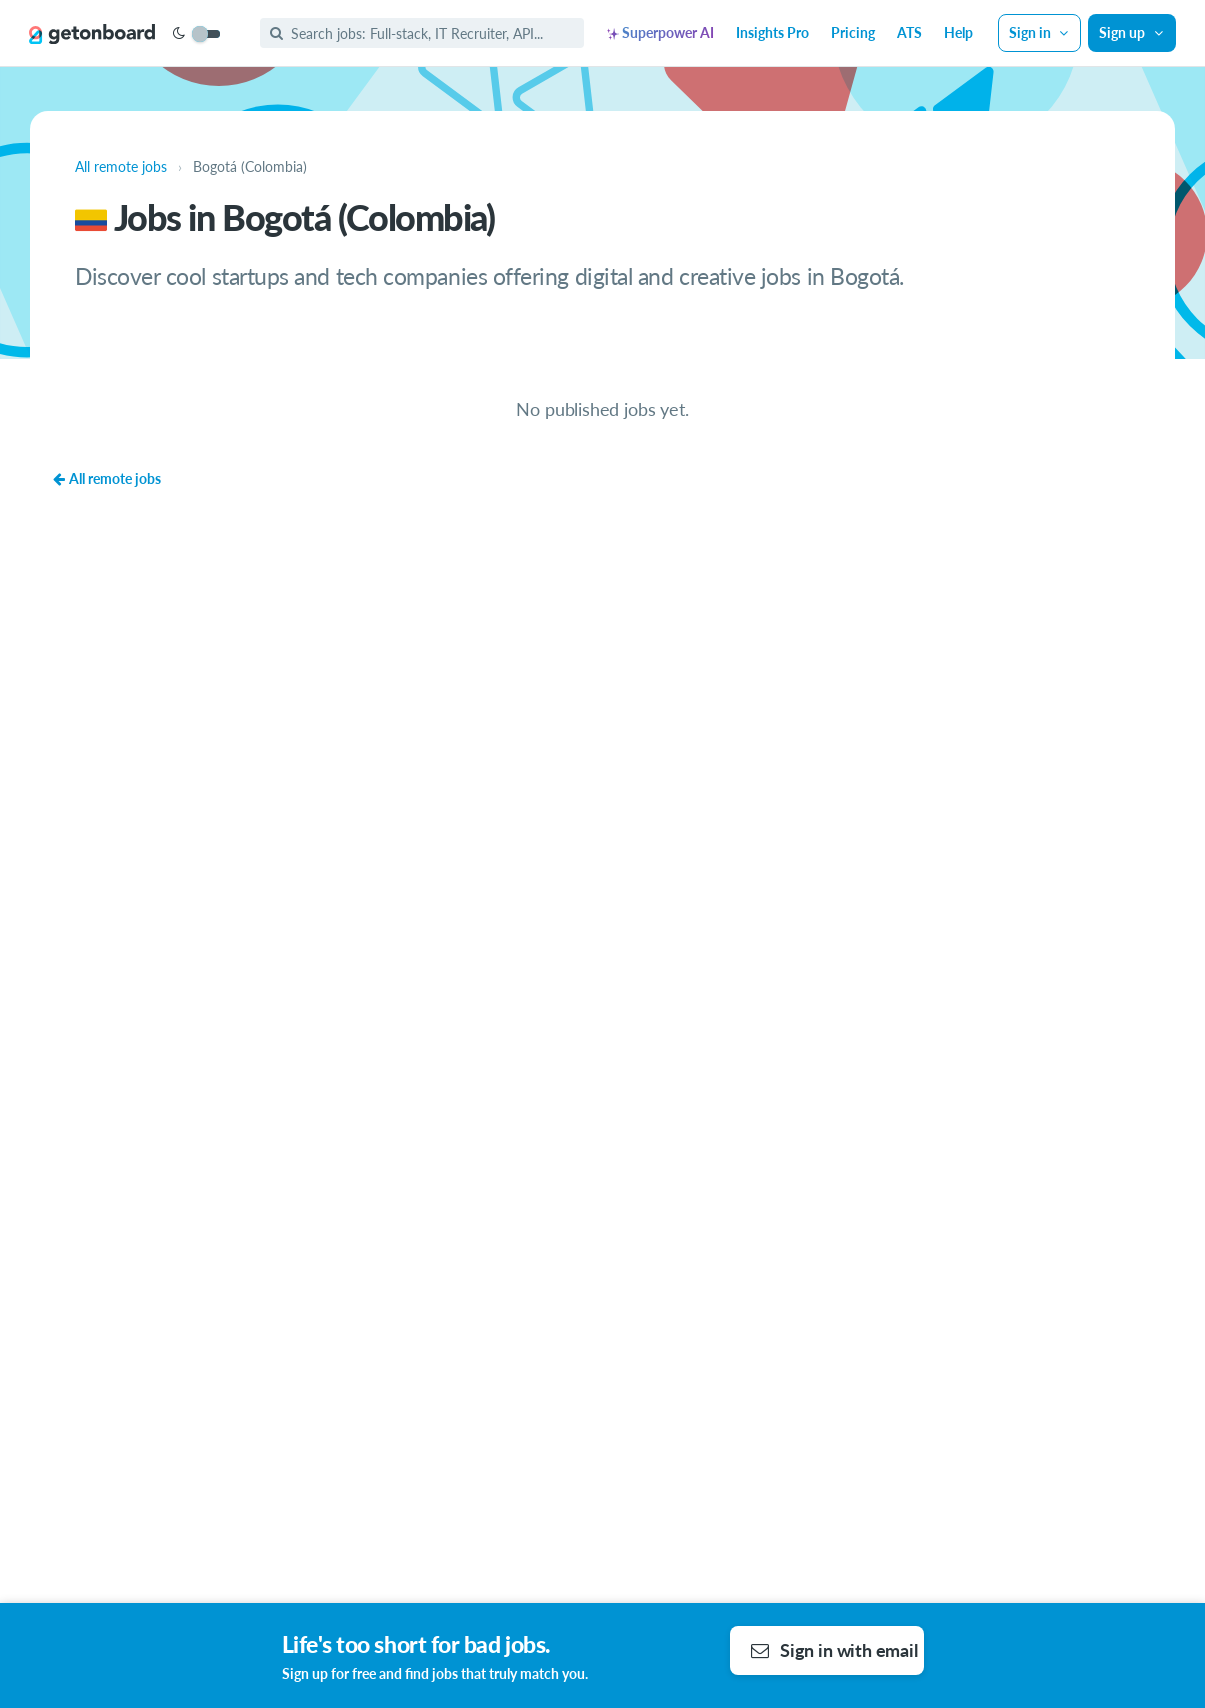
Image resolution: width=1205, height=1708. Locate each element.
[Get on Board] (92, 34)
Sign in (1040, 32)
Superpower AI (660, 32)
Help (958, 32)
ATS (909, 32)
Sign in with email (834, 1650)
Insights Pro (772, 32)
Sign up (1132, 32)
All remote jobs (106, 478)
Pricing (853, 32)
